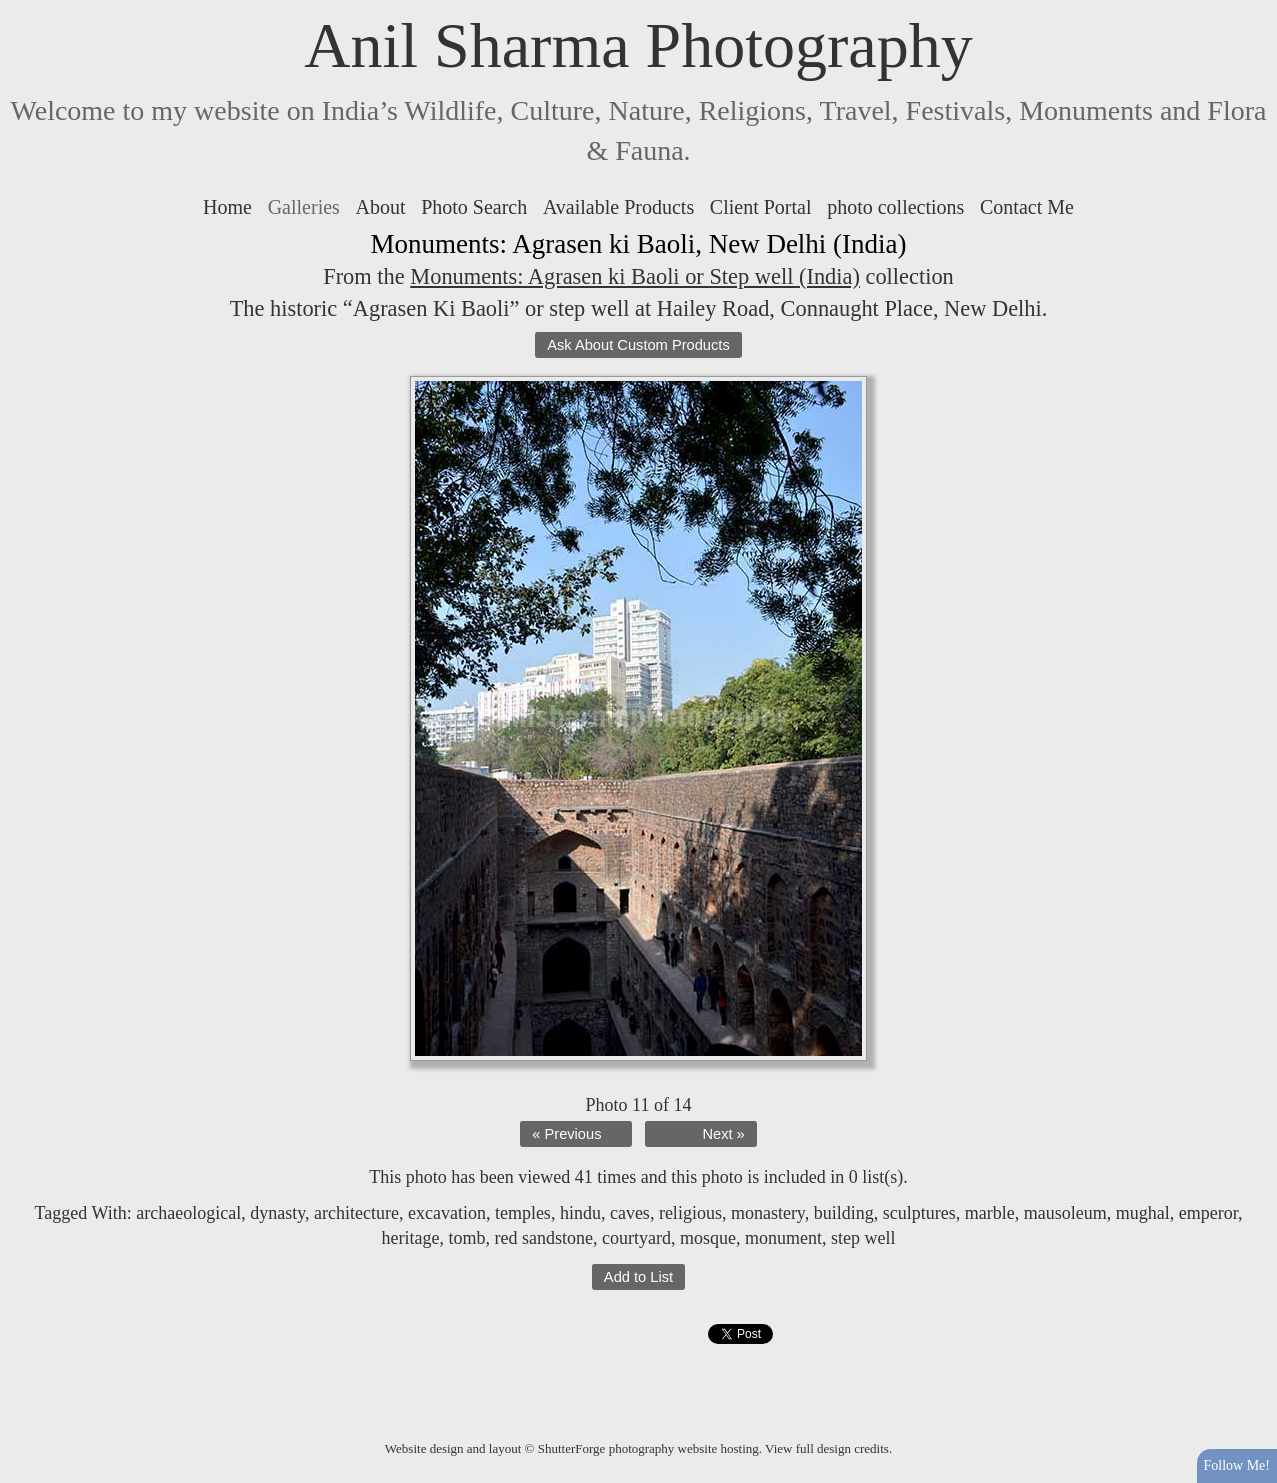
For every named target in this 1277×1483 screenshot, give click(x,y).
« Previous (566, 1134)
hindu (580, 1213)
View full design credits (827, 1448)
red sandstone (544, 1238)
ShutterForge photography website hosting (648, 1448)
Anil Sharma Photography (638, 45)
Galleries (304, 207)
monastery (768, 1213)
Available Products (618, 207)
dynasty (277, 1213)
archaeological (188, 1213)
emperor (1208, 1213)
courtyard (636, 1238)
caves (630, 1213)
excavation (447, 1213)
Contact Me (1027, 207)
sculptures (919, 1213)
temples (523, 1213)
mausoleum (1065, 1213)
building (844, 1213)
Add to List (638, 1277)
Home (227, 207)
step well (863, 1238)
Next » (723, 1134)
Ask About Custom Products (638, 345)
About (381, 207)
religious (690, 1213)
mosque (708, 1238)
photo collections (895, 207)
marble (990, 1213)
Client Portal (761, 207)
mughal (1143, 1213)
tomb (467, 1238)
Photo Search (474, 207)
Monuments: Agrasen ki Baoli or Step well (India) (635, 276)
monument (783, 1238)
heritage (411, 1238)
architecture (356, 1213)
